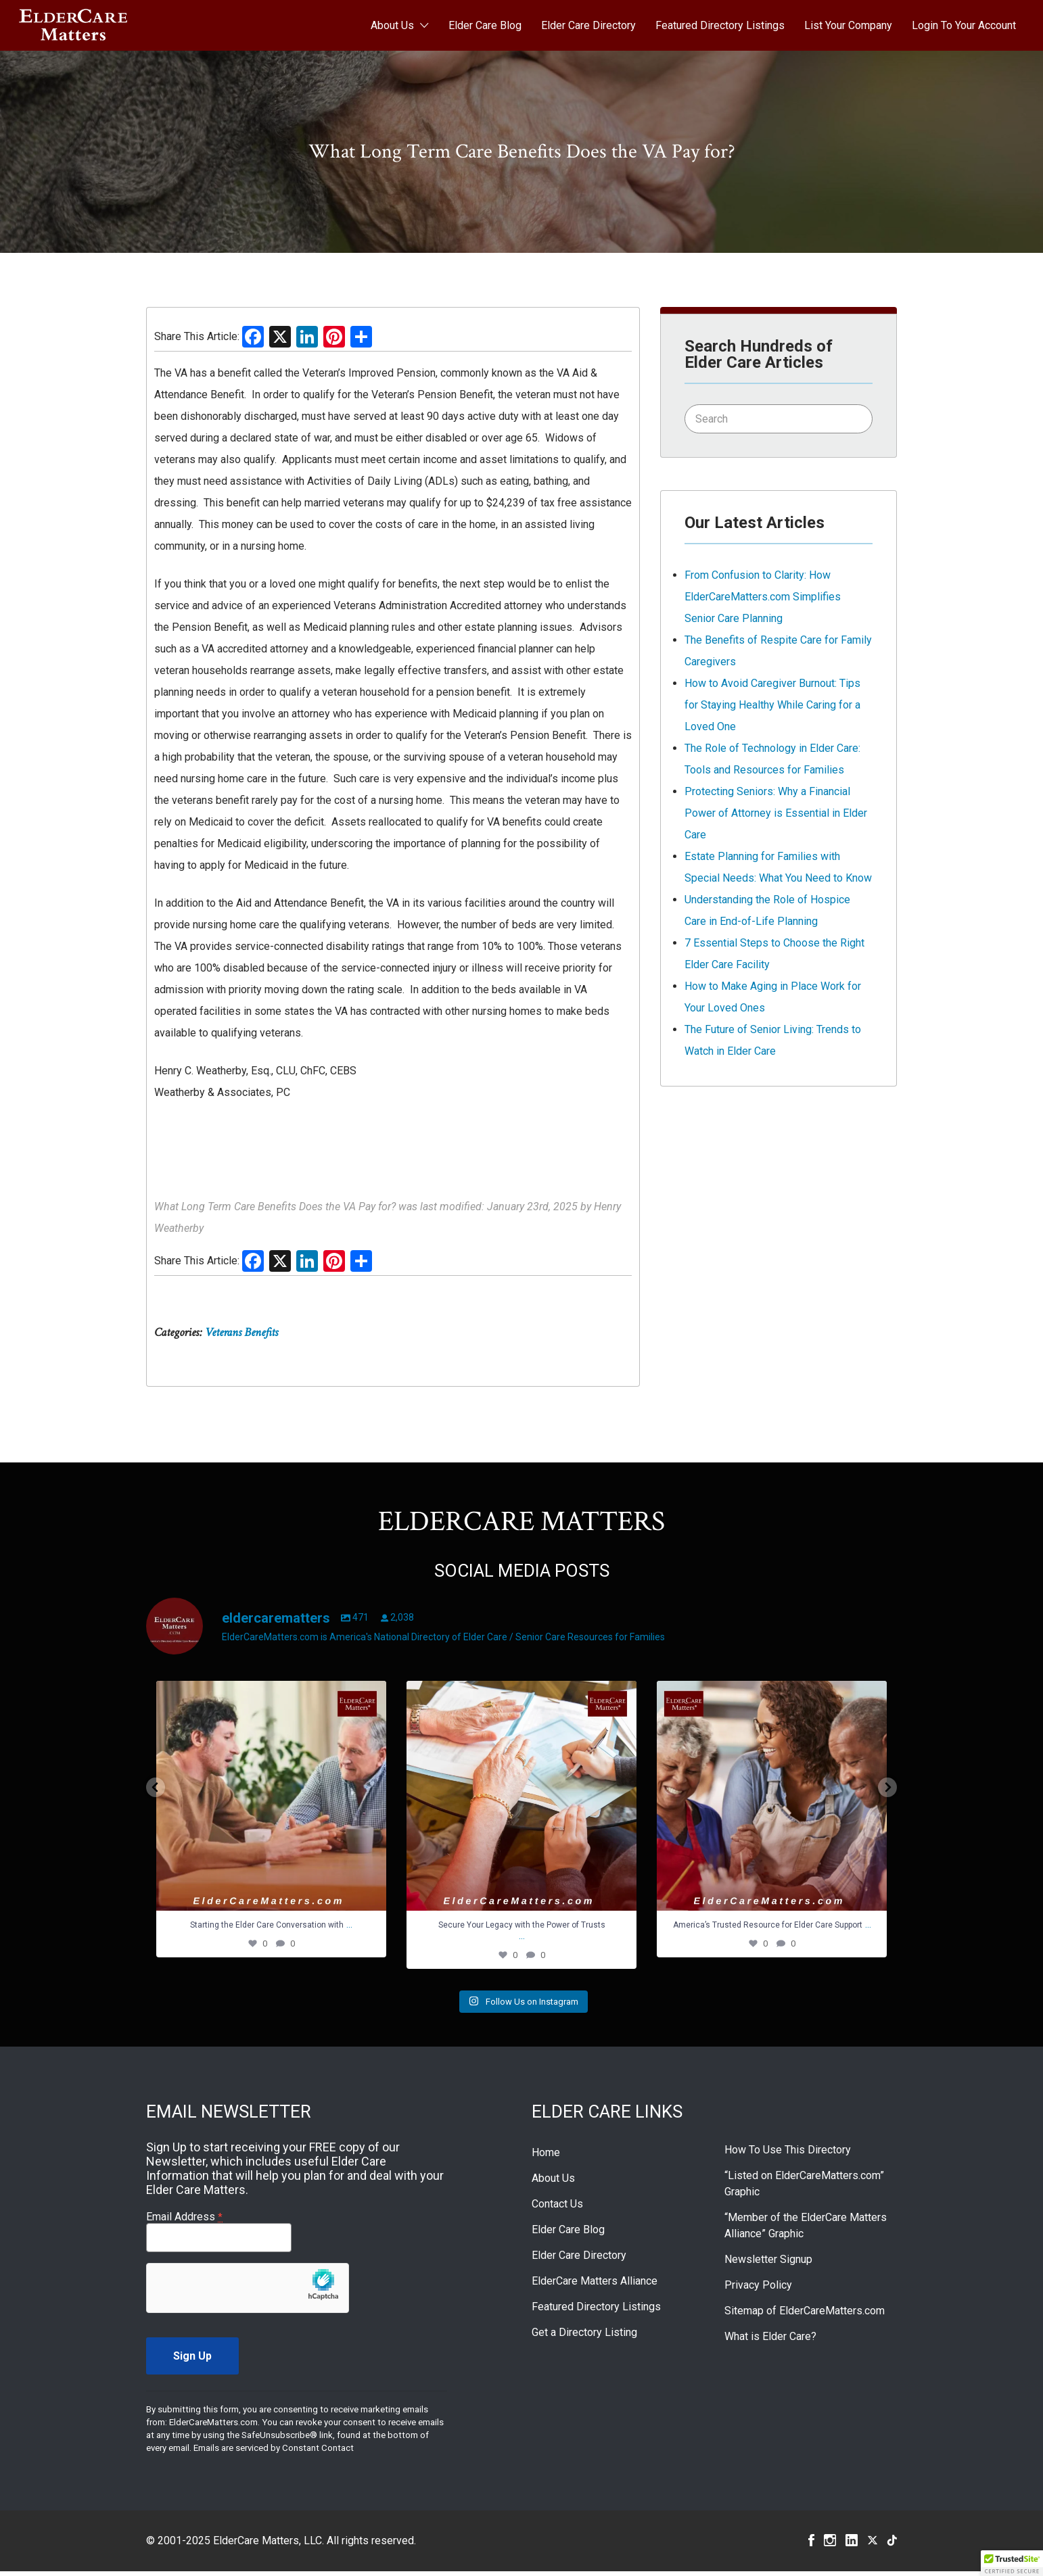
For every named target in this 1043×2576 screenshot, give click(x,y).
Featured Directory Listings (720, 25)
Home (546, 2157)
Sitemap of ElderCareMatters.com (804, 2315)
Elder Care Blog (485, 25)
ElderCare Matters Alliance (594, 2285)
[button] (1012, 2563)
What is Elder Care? (770, 2341)
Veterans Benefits (241, 1332)
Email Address (184, 2221)
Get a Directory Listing (584, 2337)
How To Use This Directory (787, 2154)
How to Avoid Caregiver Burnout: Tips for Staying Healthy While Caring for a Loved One (772, 705)
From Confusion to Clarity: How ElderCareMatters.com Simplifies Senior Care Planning (763, 597)
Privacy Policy (758, 2289)
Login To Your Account (964, 25)
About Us (392, 25)
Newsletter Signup (768, 2264)
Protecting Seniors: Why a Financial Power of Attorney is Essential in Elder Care (776, 813)
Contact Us (557, 2208)
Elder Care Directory (588, 25)
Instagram (830, 2545)
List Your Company (848, 25)
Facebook (811, 2545)
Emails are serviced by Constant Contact (273, 2453)
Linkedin (851, 2545)
